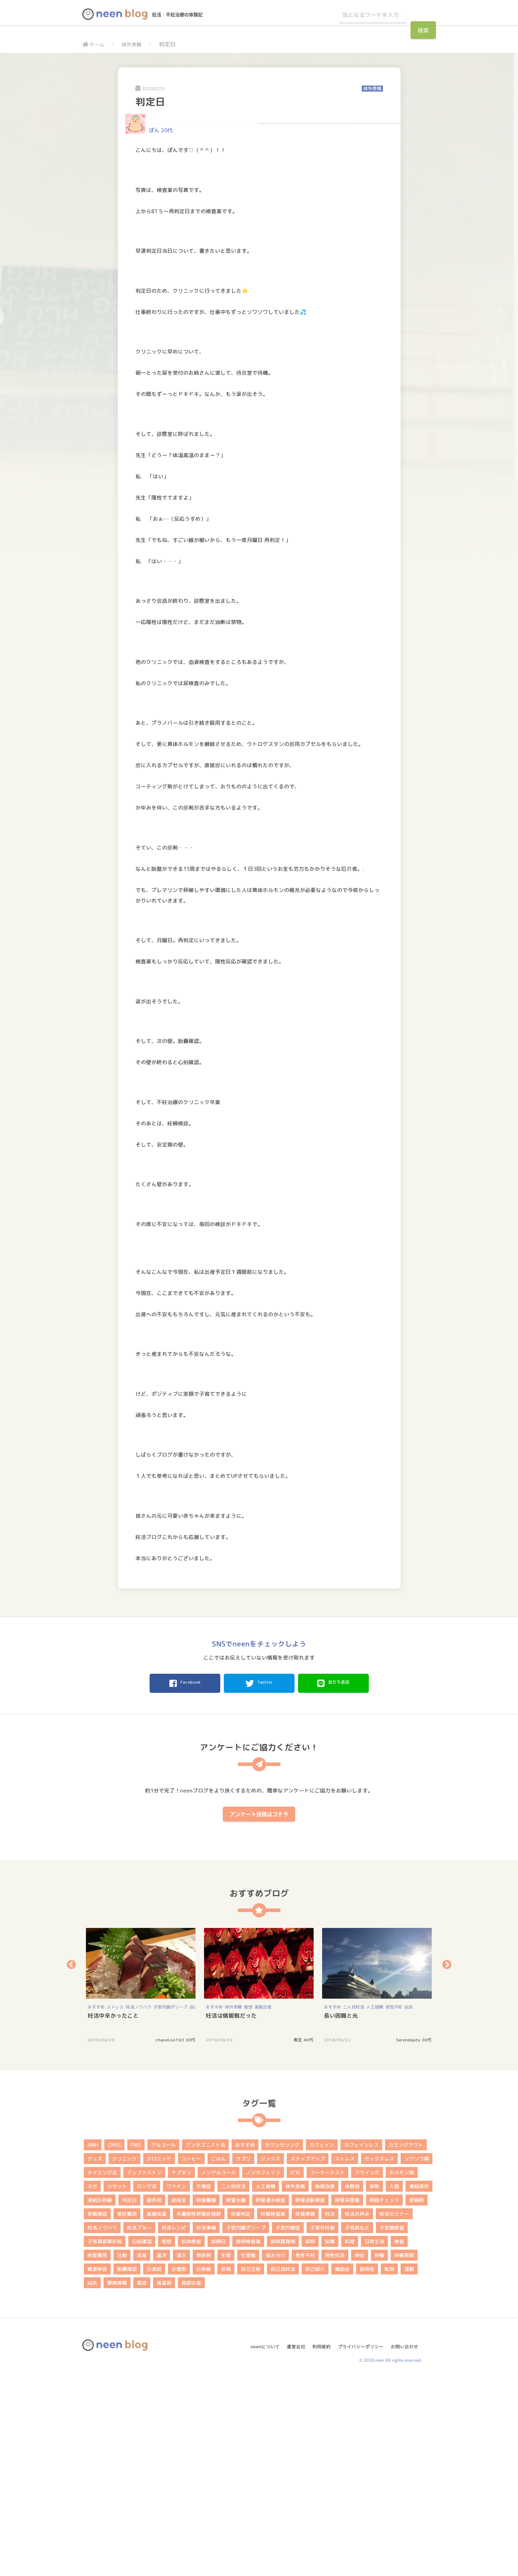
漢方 (181, 2451)
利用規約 (318, 2539)
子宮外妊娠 (322, 2423)
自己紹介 (315, 2465)
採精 (330, 2437)
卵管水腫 (236, 2396)
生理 (226, 2451)
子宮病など (357, 2423)
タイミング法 (102, 2368)
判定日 (129, 2396)
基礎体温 (157, 2410)
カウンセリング (282, 2341)
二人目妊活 (353, 2203)
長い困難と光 (341, 2212)
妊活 (330, 2410)
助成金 (178, 2396)
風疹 (142, 2479)
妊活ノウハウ (138, 2203)
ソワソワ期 (416, 2354)
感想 (248, 2203)
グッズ (94, 2354)
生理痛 (248, 2451)
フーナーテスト (327, 2368)
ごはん (218, 2354)
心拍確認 (142, 2437)
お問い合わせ (407, 2539)
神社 (360, 2451)
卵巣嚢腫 (206, 2396)
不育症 (203, 2382)
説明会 (367, 2465)
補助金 (342, 2465)
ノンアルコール (218, 2368)
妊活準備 (206, 2423)
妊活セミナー (394, 2410)
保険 (374, 2382)
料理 (350, 2437)
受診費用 (127, 2410)
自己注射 (251, 2465)
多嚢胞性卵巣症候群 (198, 2410)
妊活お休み (357, 2410)
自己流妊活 (282, 2465)
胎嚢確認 (127, 2465)
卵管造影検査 (310, 2396)
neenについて (257, 2539)
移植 (379, 2451)
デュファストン (144, 2368)
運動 (409, 2465)
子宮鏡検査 (391, 2423)
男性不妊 (393, 2203)
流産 (142, 2451)
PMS (136, 2341)
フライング (367, 2368)
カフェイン (321, 2341)
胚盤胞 (178, 2465)
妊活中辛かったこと (113, 2212)
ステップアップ (307, 2354)
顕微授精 (117, 2479)
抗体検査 (191, 2437)
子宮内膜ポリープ (170, 2203)
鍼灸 (408, 2203)
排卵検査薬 (248, 2437)
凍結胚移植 (99, 2396)
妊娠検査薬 (273, 2410)
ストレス (115, 2203)
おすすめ (96, 2203)
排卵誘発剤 (282, 2437)
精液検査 (97, 2465)
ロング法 (147, 2382)
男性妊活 (335, 2451)
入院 (394, 2382)
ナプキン (181, 2368)
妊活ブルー (139, 2423)
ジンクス (270, 2354)
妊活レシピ (174, 2423)
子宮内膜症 (287, 2423)
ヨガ (92, 2382)
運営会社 (291, 2539)
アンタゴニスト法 (205, 2341)
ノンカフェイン (263, 2368)
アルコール (163, 2341)
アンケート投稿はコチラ (259, 2010)
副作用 (154, 2396)
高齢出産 (263, 2203)
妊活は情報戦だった (231, 2212)
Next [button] (447, 2160)
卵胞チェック (384, 2396)
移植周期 (404, 2451)
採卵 (310, 2437)
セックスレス (379, 2354)
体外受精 (135, 44)
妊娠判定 (241, 2410)
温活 (162, 2451)
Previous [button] (71, 2160)
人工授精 (374, 2203)
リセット (117, 2382)
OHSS (114, 2341)
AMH (92, 2341)
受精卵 (416, 2396)
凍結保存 (419, 2382)
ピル (295, 2368)
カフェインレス (361, 2341)
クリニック (124, 2354)
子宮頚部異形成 (104, 2437)
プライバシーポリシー (360, 2539)
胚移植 (203, 2465)
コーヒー (191, 2354)
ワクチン (176, 2382)
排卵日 (218, 2437)
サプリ (243, 2354)
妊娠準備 (305, 2410)
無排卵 (203, 2451)
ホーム (94, 44)
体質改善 (325, 2382)
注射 (122, 2451)
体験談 (352, 2382)
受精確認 (97, 2410)
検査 (399, 2437)
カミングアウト (406, 2341)
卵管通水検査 (270, 2396)
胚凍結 (154, 2465)
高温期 (164, 2479)
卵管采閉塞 (347, 2396)
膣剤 (226, 2465)
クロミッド (159, 2354)
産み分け (275, 2451)
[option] (141, 2181)
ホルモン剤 (401, 2368)
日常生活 (374, 2437)
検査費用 (97, 2451)
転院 (389, 2465)
